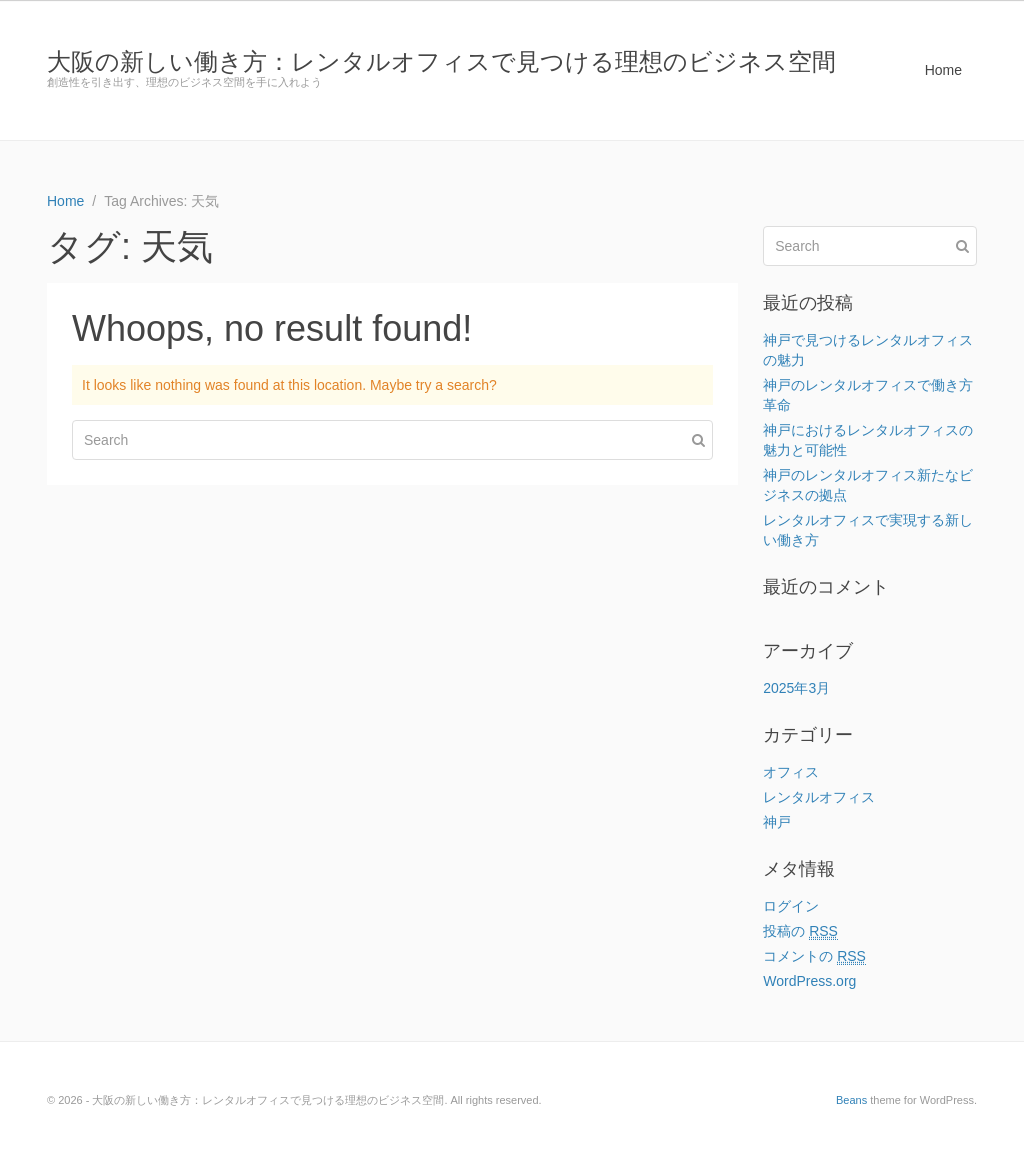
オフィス (791, 772)
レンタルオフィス (819, 797)
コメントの (814, 956)
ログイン (791, 906)
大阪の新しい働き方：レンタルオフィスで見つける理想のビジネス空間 (441, 61)
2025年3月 (796, 688)
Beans (851, 1100)
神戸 (777, 822)
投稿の (800, 931)
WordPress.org (809, 981)
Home (943, 70)
